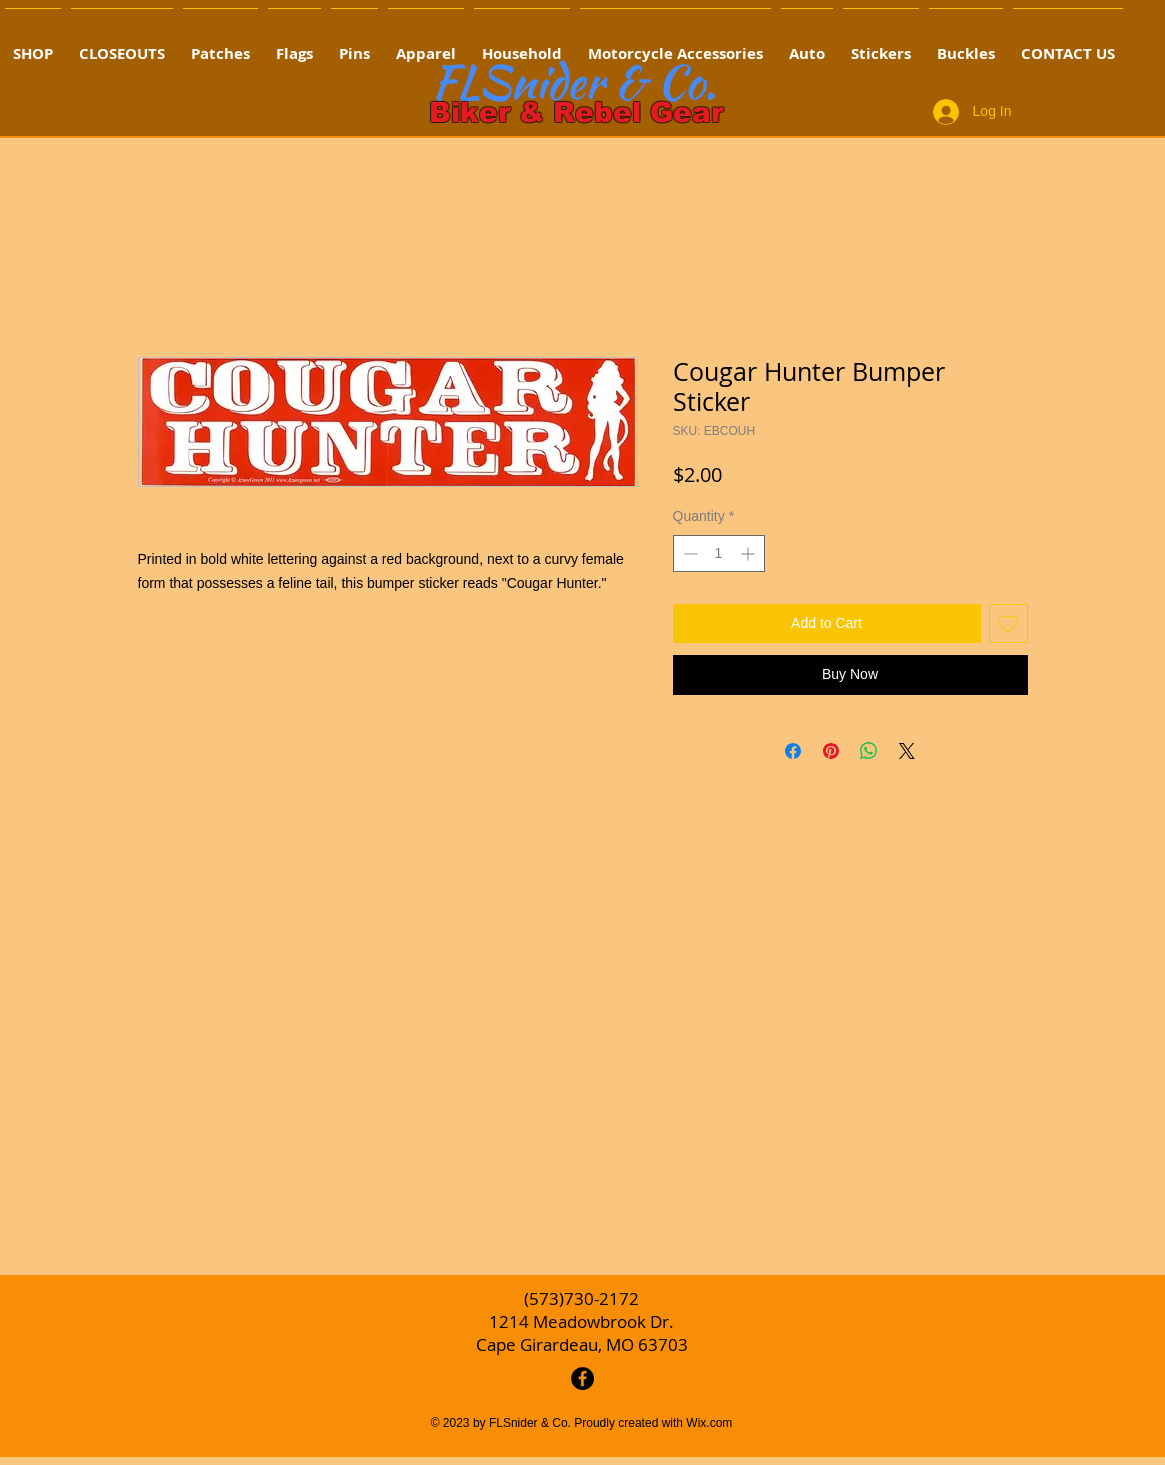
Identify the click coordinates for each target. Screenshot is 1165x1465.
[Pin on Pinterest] (831, 751)
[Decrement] (688, 553)
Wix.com (709, 1423)
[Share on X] (907, 751)
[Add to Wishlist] (1008, 623)
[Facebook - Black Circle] (582, 1378)
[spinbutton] (719, 553)
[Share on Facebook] (793, 751)
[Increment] (749, 553)
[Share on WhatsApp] (869, 751)
